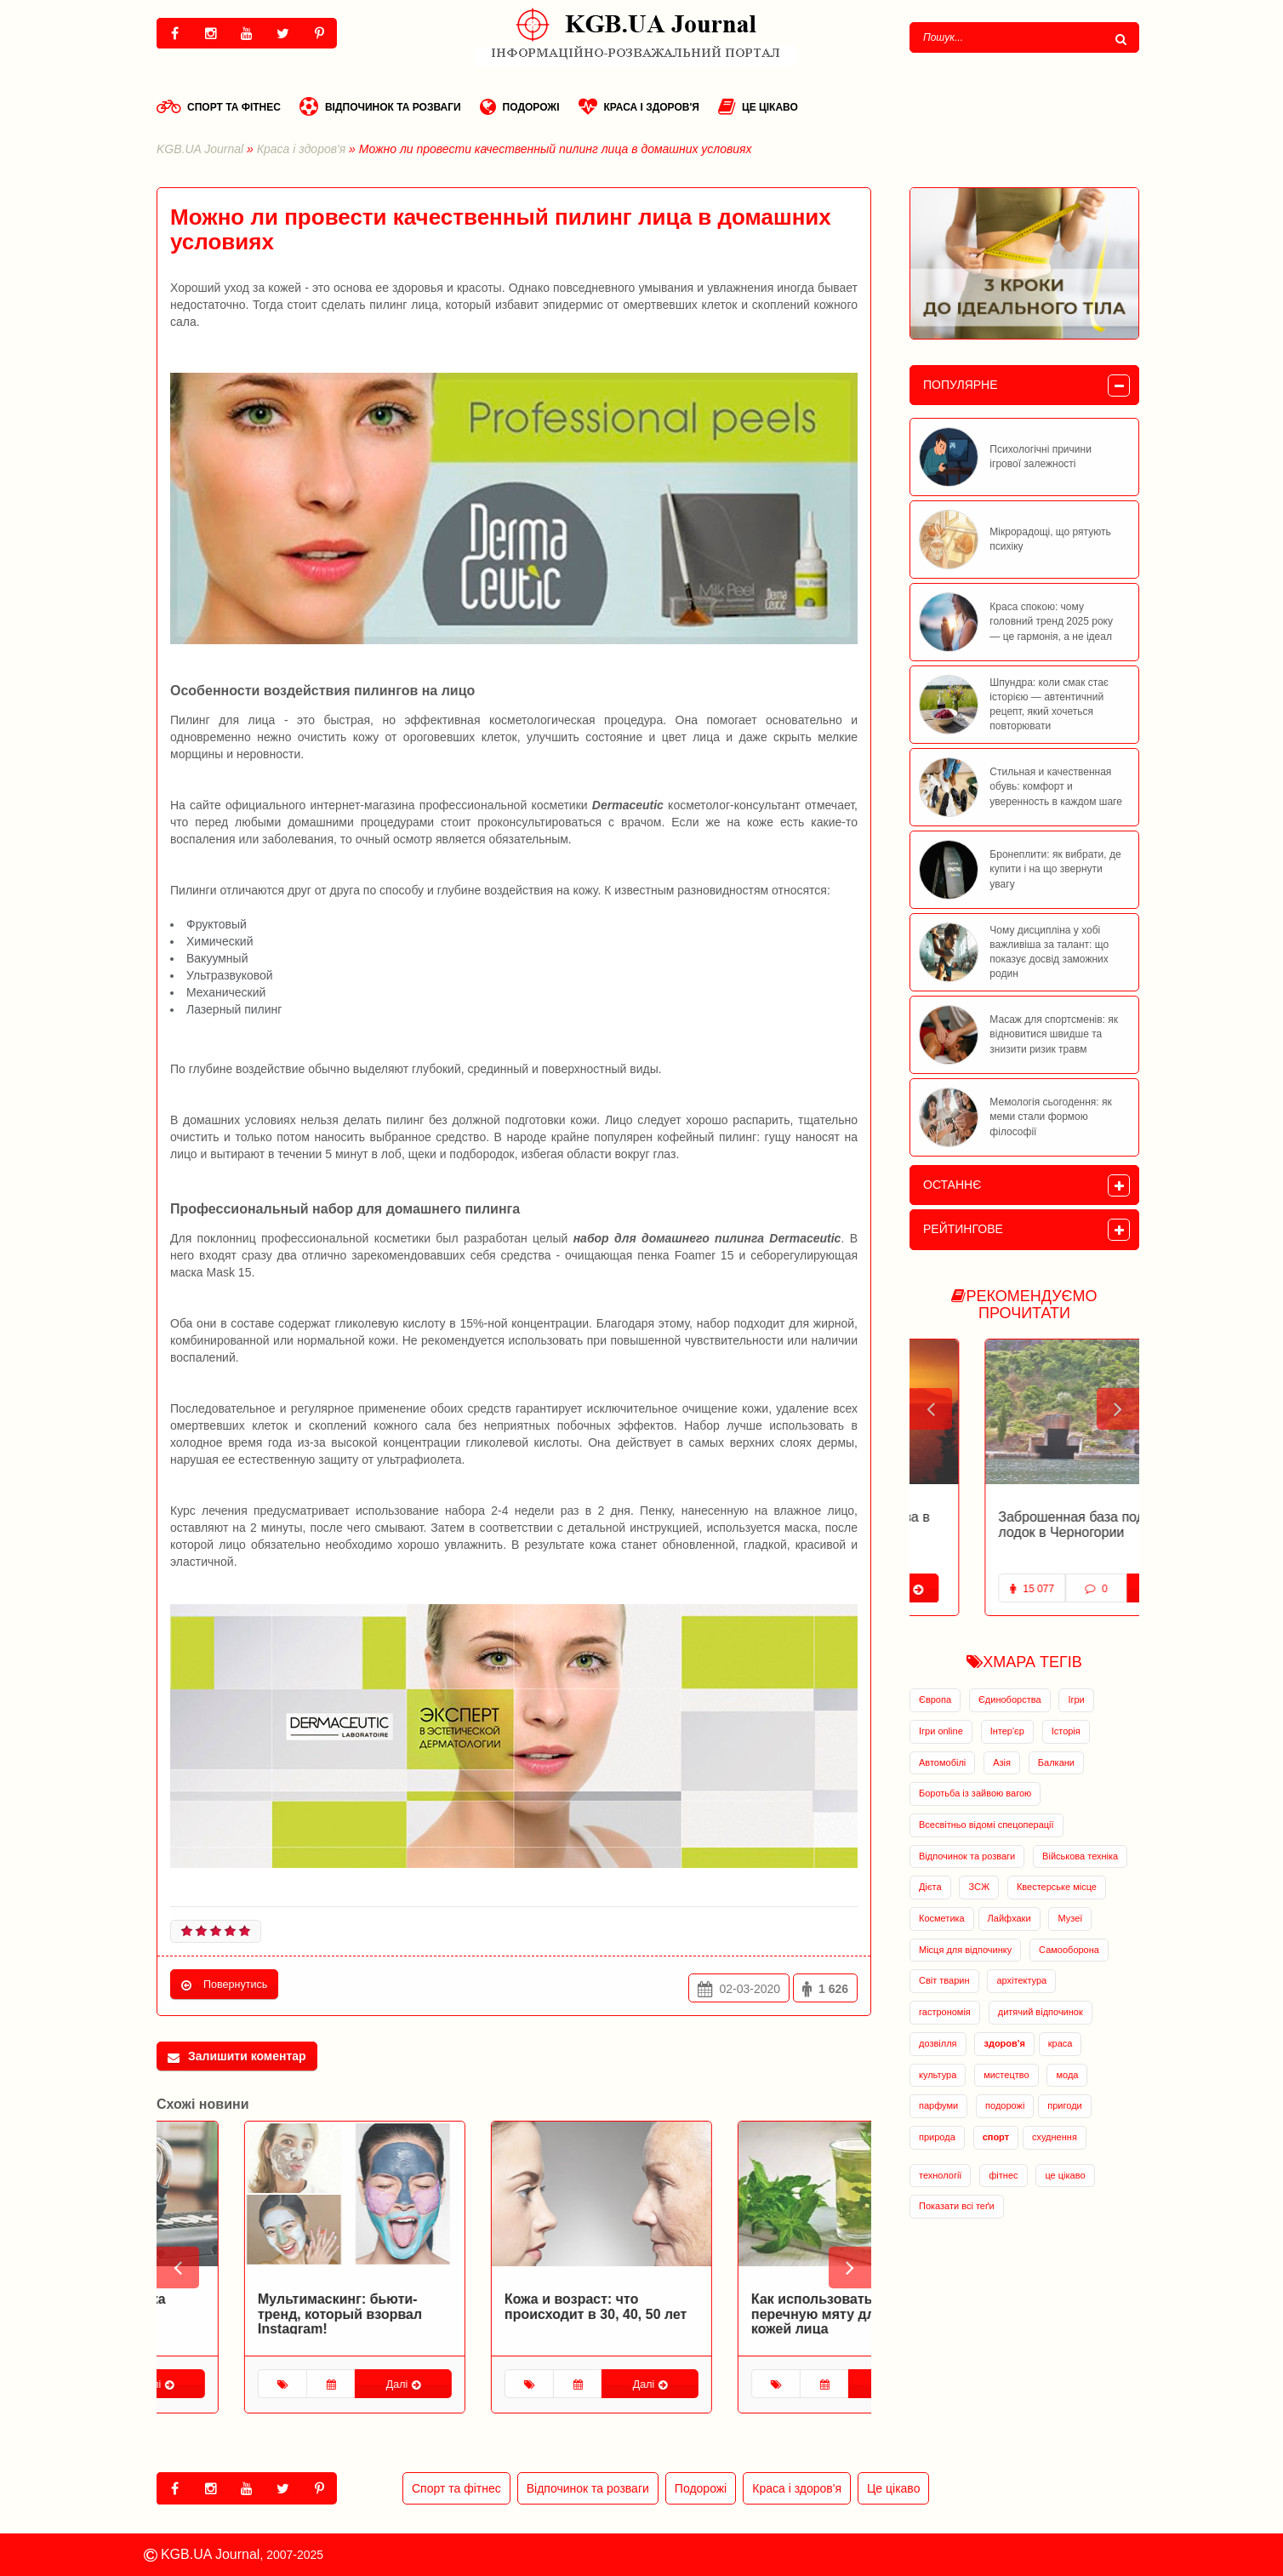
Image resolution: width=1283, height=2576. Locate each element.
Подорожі (520, 106)
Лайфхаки (1009, 1918)
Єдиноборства (1009, 1699)
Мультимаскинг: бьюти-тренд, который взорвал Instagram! (499, 2314)
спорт (996, 2137)
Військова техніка (1080, 1856)
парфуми (938, 2105)
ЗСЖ (978, 1887)
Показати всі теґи (957, 2206)
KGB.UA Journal (200, 149)
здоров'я (1004, 2043)
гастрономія (945, 2012)
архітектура (1021, 1980)
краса (1060, 2043)
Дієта (930, 1887)
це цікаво (1065, 2175)
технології (940, 2175)
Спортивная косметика (247, 2299)
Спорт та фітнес (219, 106)
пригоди (1064, 2105)
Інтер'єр (1007, 1731)
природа (937, 2137)
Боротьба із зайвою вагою (975, 1793)
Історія (1066, 1731)
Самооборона (1069, 1950)
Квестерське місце (1057, 1887)
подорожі (1004, 2105)
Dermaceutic (628, 805)
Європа (935, 1699)
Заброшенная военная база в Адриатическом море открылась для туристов (1016, 1532)
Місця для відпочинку (965, 1950)
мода (1067, 2075)
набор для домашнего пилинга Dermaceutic (707, 1238)
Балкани (1056, 1762)
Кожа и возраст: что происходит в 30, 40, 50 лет (755, 2307)
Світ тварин (944, 1980)
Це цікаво (758, 106)
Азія (1002, 1762)
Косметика (942, 1918)
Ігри (1076, 1699)
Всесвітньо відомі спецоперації (986, 1824)
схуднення (1054, 2137)
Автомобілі (942, 1762)
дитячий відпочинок (1040, 2012)
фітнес (1003, 2175)
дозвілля (938, 2043)
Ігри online (941, 1731)
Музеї (1070, 1918)
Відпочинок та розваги (380, 106)
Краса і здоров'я (639, 106)
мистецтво (1006, 2075)
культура (937, 2075)
